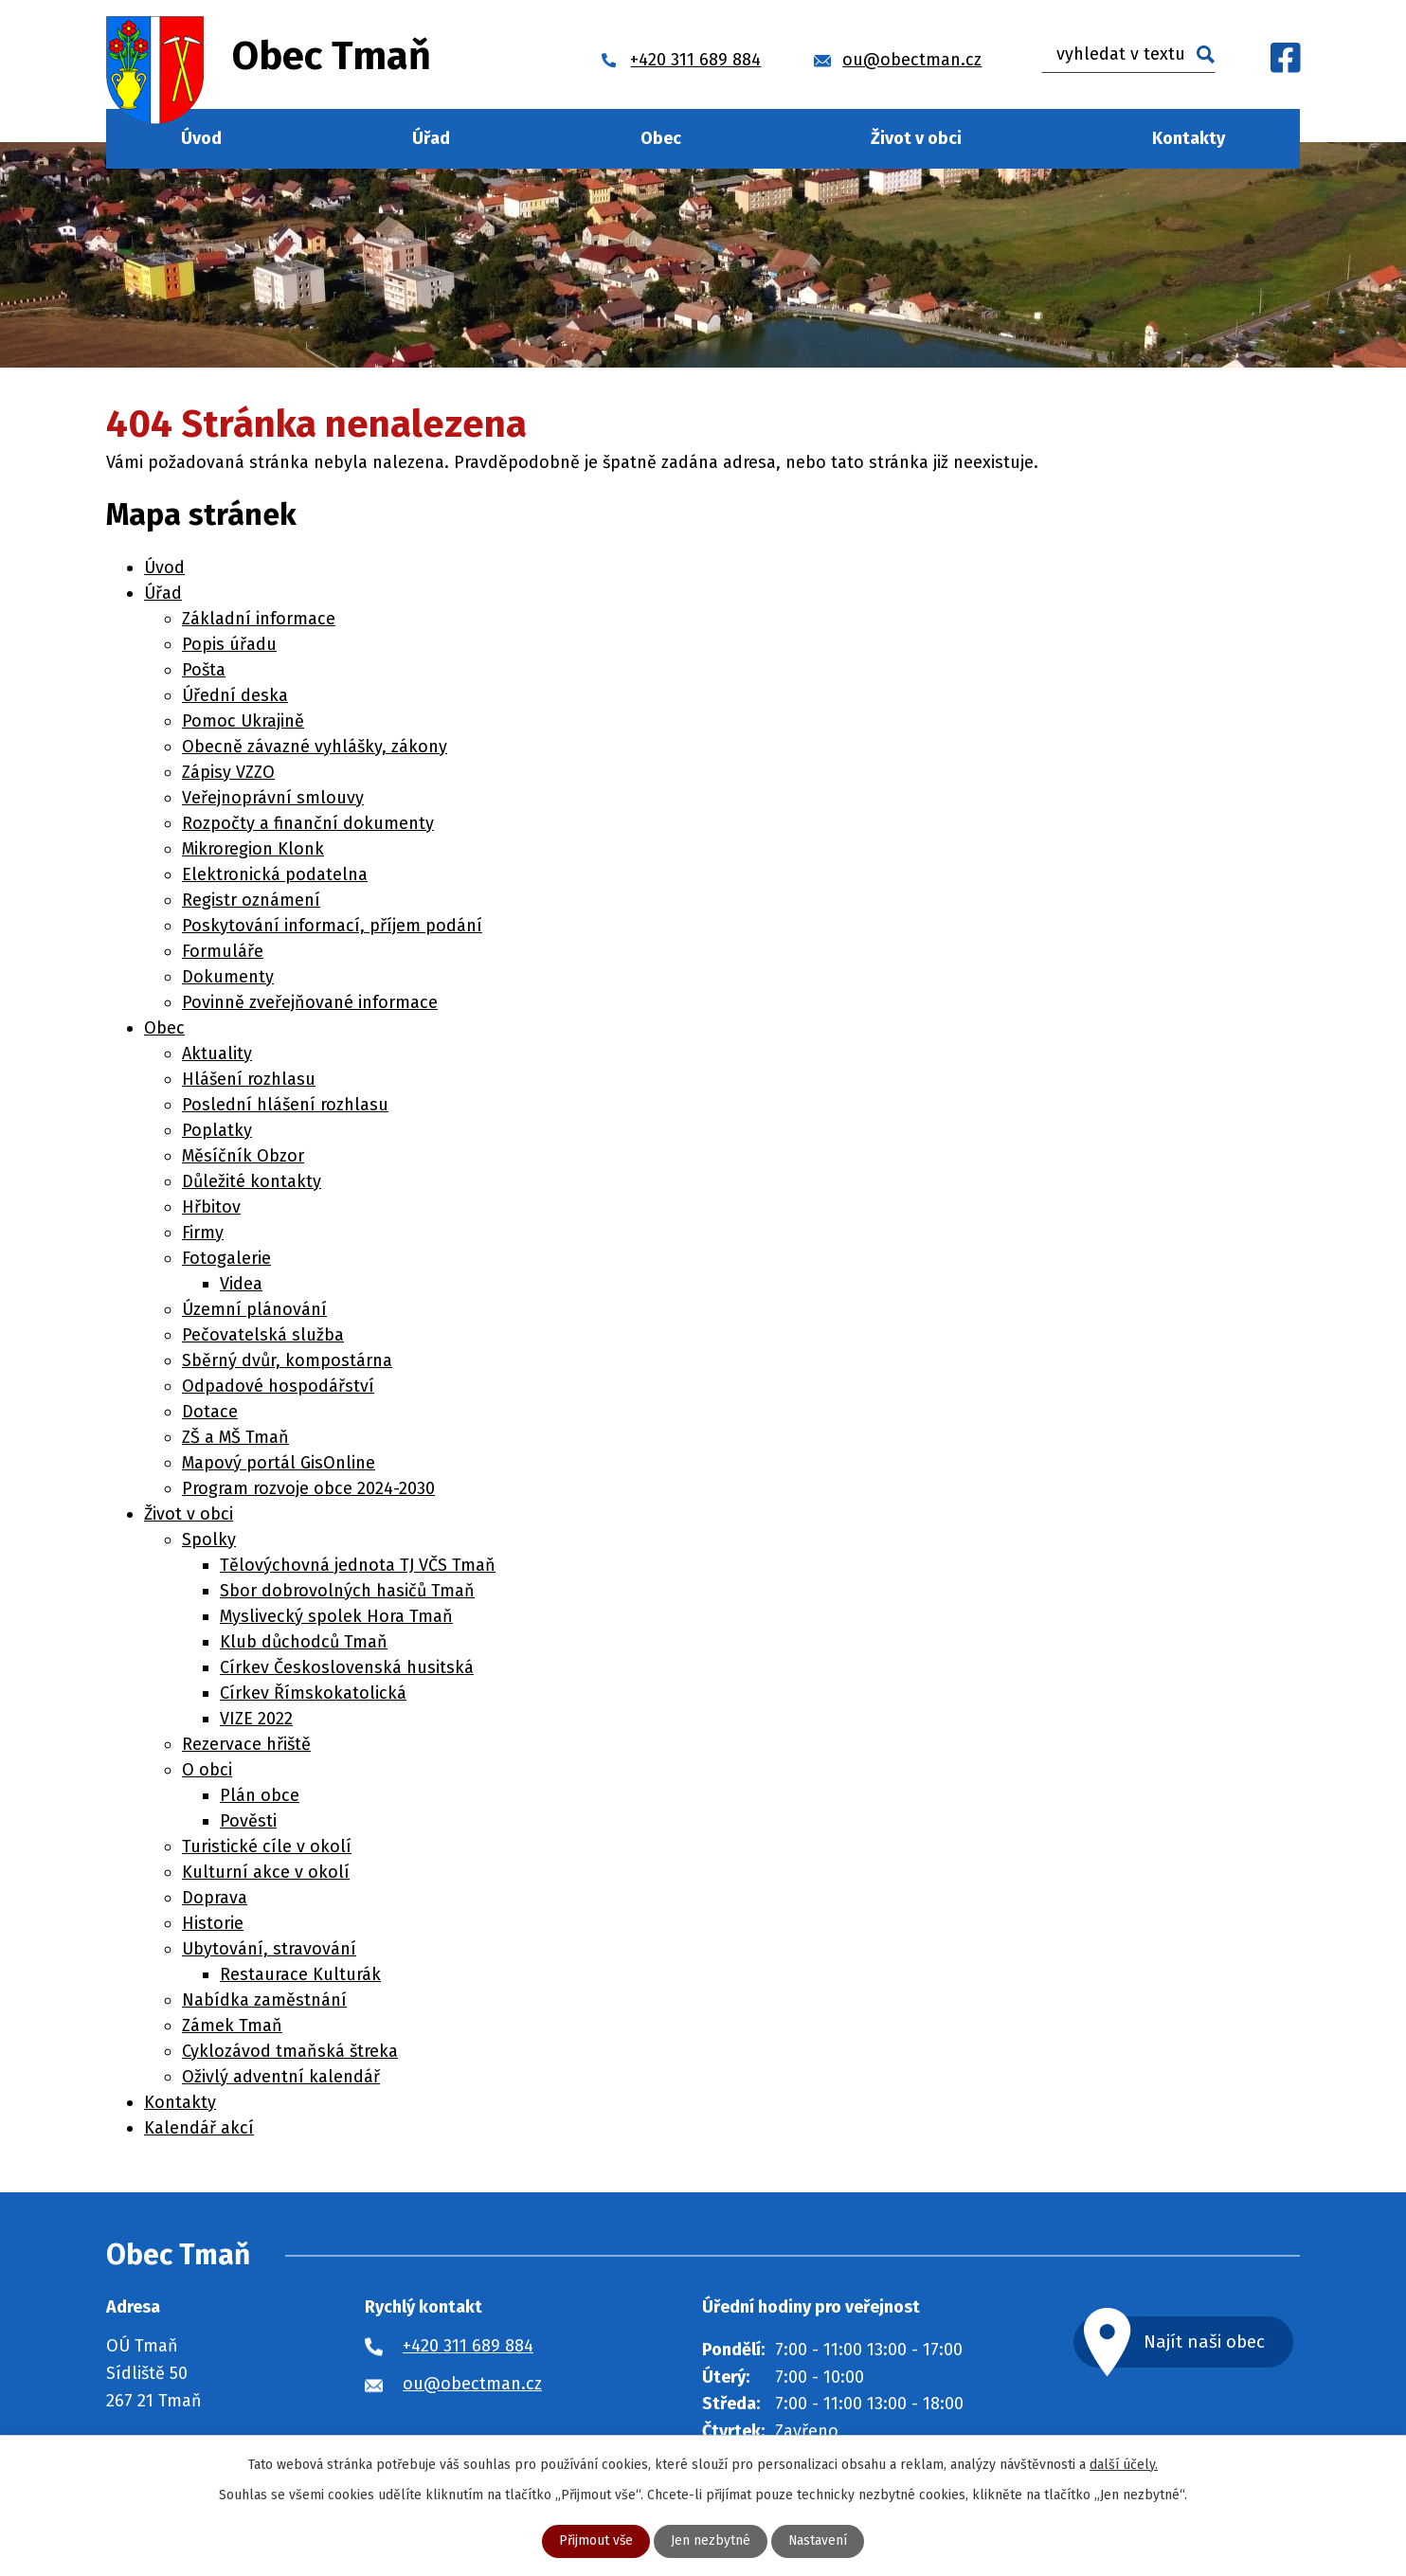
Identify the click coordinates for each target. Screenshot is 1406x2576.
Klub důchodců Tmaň (304, 1641)
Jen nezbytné (710, 2541)
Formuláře (222, 951)
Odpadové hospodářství (278, 1386)
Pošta (203, 669)
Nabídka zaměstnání (264, 2000)
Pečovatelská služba (263, 1334)
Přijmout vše (595, 2541)
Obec (660, 138)
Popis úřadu (229, 644)
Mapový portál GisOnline (278, 1462)
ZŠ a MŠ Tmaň (235, 1437)
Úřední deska (235, 695)
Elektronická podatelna (275, 874)
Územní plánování (254, 1309)
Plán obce (259, 1795)
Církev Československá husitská (347, 1667)
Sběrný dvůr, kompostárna (287, 1360)
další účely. (1124, 2465)
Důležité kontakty (251, 1181)
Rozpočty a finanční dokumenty (308, 823)
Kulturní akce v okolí (266, 1872)
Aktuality (217, 1053)
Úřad (431, 138)
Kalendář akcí (199, 2127)
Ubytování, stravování (269, 1948)
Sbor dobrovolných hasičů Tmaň (347, 1590)
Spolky (209, 1539)
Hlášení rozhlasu (248, 1079)
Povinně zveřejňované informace (310, 1002)
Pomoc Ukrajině (243, 721)
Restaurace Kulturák (300, 1974)
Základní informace (258, 618)
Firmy (203, 1232)
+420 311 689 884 (468, 2345)
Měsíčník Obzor (243, 1155)
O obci (207, 1769)
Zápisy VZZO (228, 772)
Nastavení (818, 2541)
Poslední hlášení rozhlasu (285, 1104)
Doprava (214, 1897)
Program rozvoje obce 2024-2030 (308, 1488)
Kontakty (1188, 138)
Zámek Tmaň (232, 2025)
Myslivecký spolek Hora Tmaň (336, 1616)
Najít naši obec (1209, 2341)
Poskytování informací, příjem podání (332, 925)
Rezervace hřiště (246, 1744)
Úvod (201, 138)
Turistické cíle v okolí (267, 1846)
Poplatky (217, 1130)
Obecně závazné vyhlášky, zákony (314, 746)
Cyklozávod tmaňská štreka (290, 2051)
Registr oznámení (251, 900)
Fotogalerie (226, 1258)
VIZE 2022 (256, 1718)
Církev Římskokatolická (313, 1693)
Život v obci (916, 138)
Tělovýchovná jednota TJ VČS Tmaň (358, 1565)
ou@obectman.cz (472, 2383)
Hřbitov (211, 1207)
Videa (241, 1283)
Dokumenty (228, 976)
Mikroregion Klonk (253, 848)
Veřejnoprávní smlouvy (273, 797)
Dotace (210, 1411)
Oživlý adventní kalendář (281, 2076)
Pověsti (248, 1820)
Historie (212, 1923)
